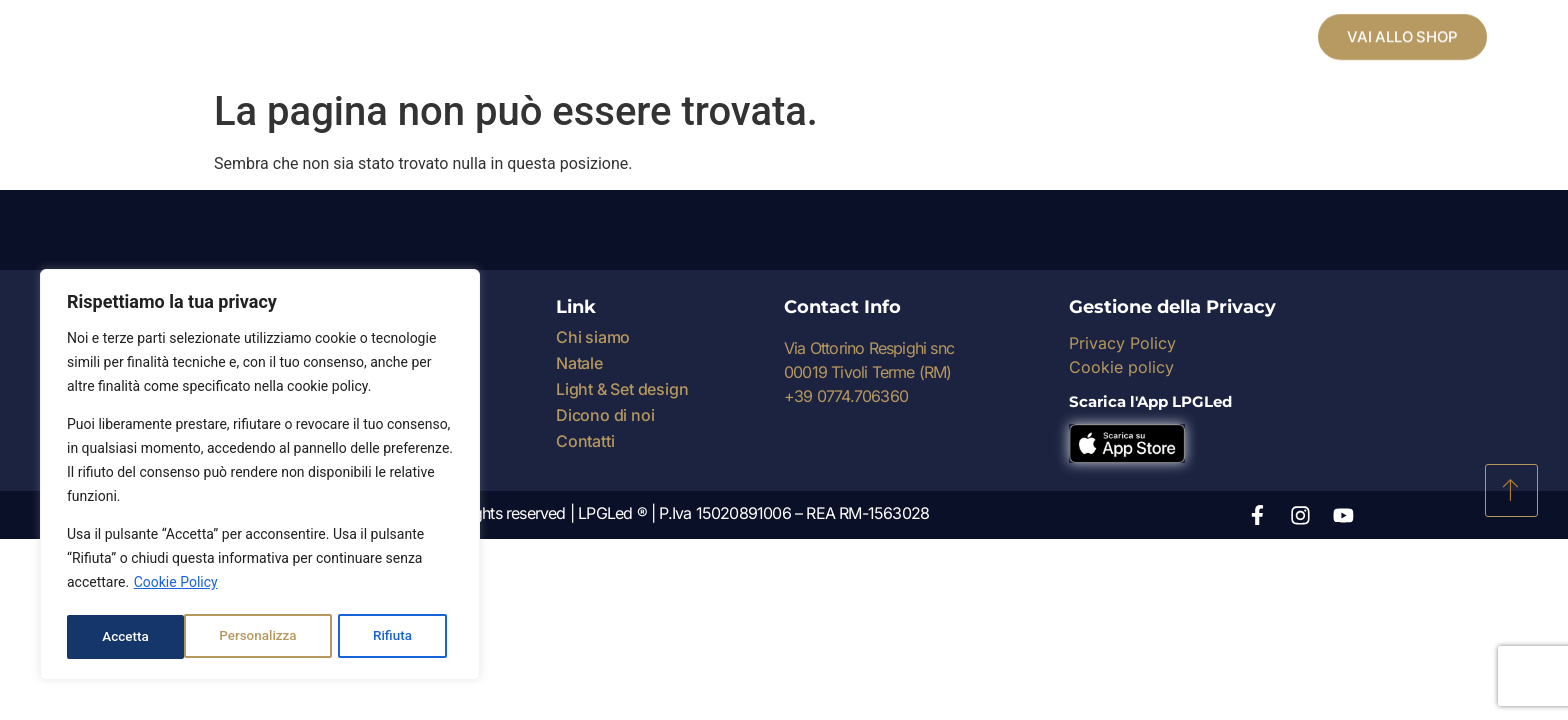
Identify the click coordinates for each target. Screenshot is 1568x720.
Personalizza (140, 637)
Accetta (395, 637)
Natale (579, 363)
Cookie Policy (176, 587)
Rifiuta (276, 637)
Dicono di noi (605, 415)
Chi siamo (593, 337)
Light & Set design (622, 389)
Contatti (585, 441)
